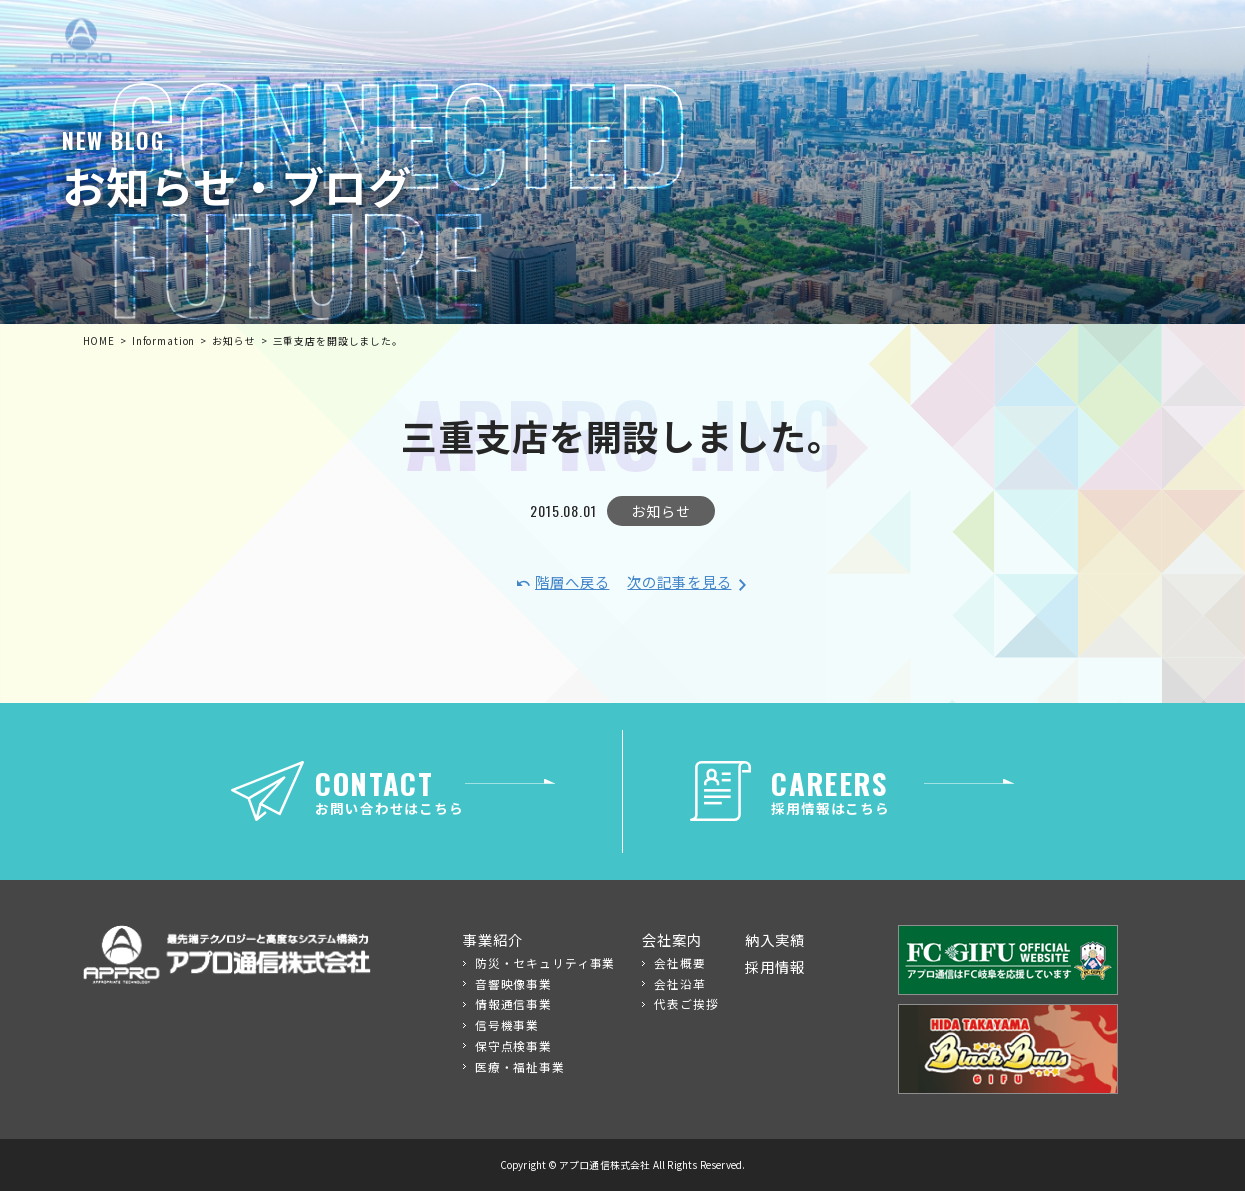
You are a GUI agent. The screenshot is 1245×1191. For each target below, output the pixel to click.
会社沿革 (679, 983)
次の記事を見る (679, 581)
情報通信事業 (513, 1003)
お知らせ (660, 510)
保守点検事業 (513, 1045)
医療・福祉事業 (520, 1066)
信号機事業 (507, 1024)
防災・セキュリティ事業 (545, 962)
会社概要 (679, 962)
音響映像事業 (513, 983)
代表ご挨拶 (686, 1003)
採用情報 (774, 966)
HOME (99, 341)
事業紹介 (492, 939)
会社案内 (671, 939)
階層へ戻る (572, 581)
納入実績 (774, 939)
